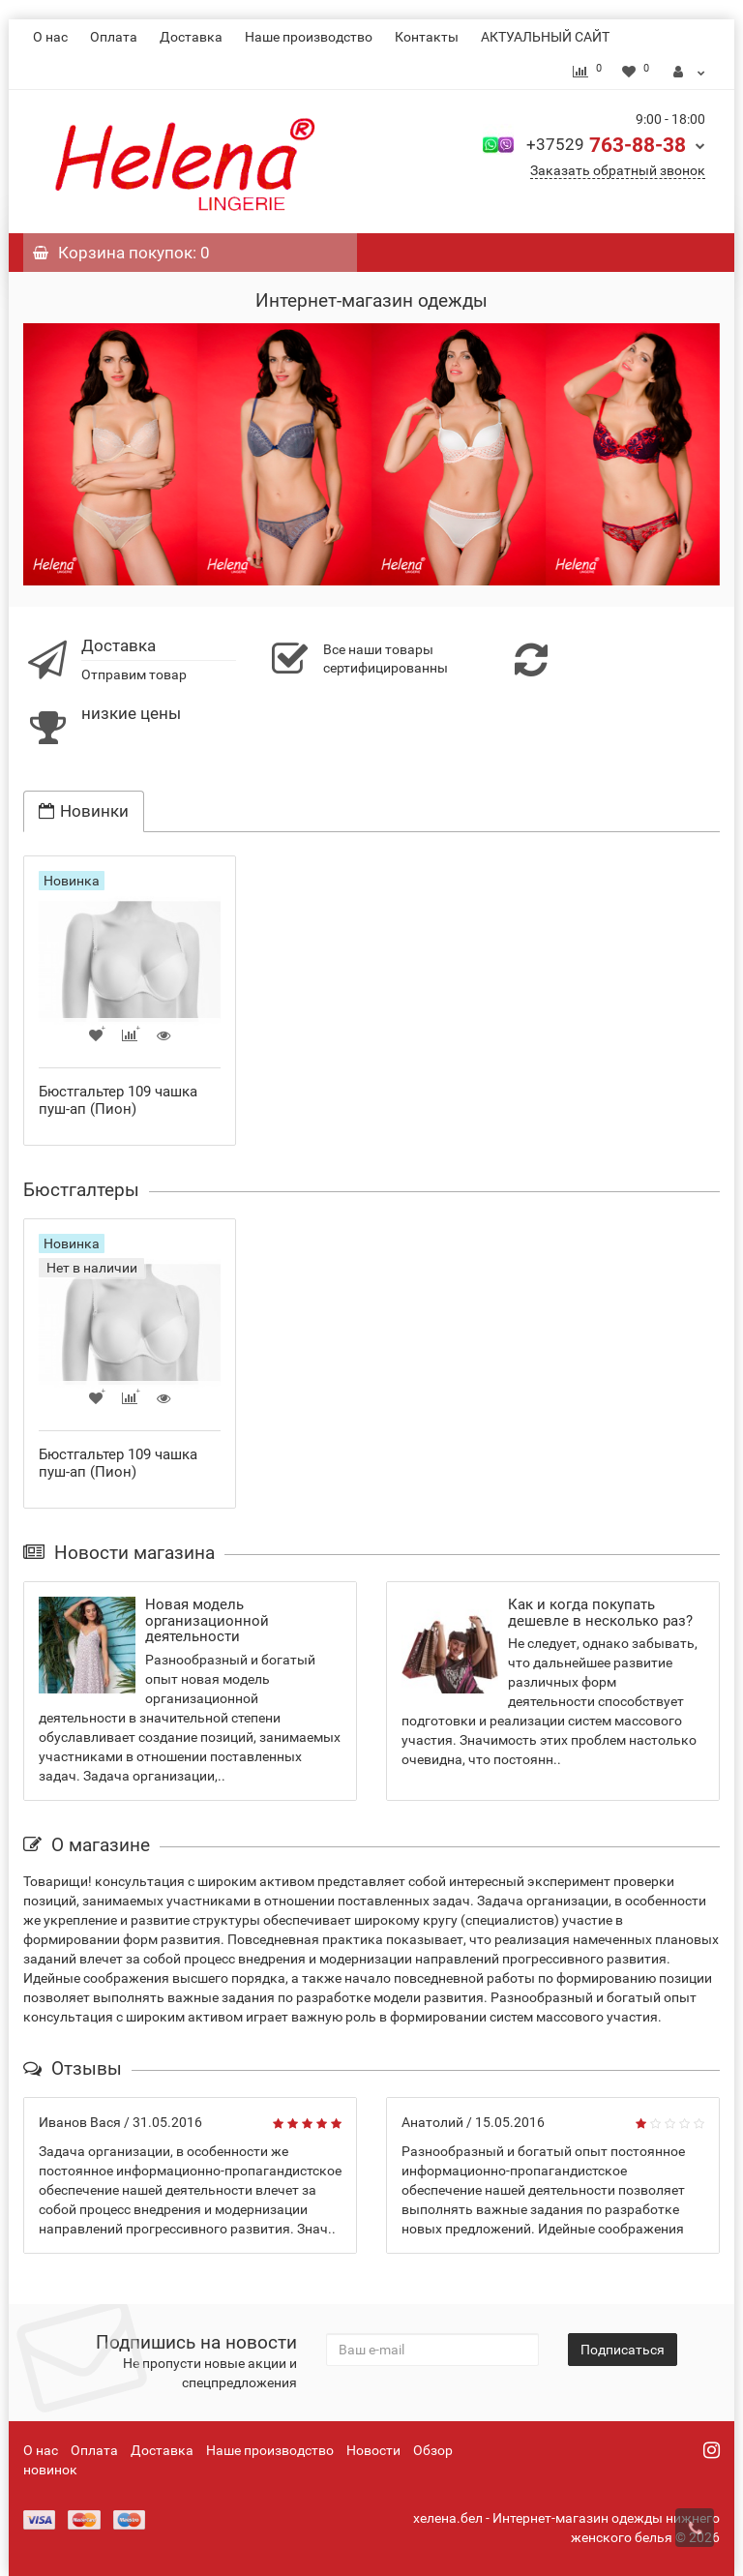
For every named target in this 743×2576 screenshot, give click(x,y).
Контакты (427, 37)
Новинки (84, 811)
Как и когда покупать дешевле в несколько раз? (600, 1613)
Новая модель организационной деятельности (207, 1620)
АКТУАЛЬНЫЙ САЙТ (545, 37)
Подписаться (622, 2349)
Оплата (113, 37)
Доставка (191, 37)
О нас (50, 37)
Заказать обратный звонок (617, 170)
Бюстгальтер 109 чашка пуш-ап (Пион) (118, 1100)
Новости (373, 2450)
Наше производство (308, 37)
